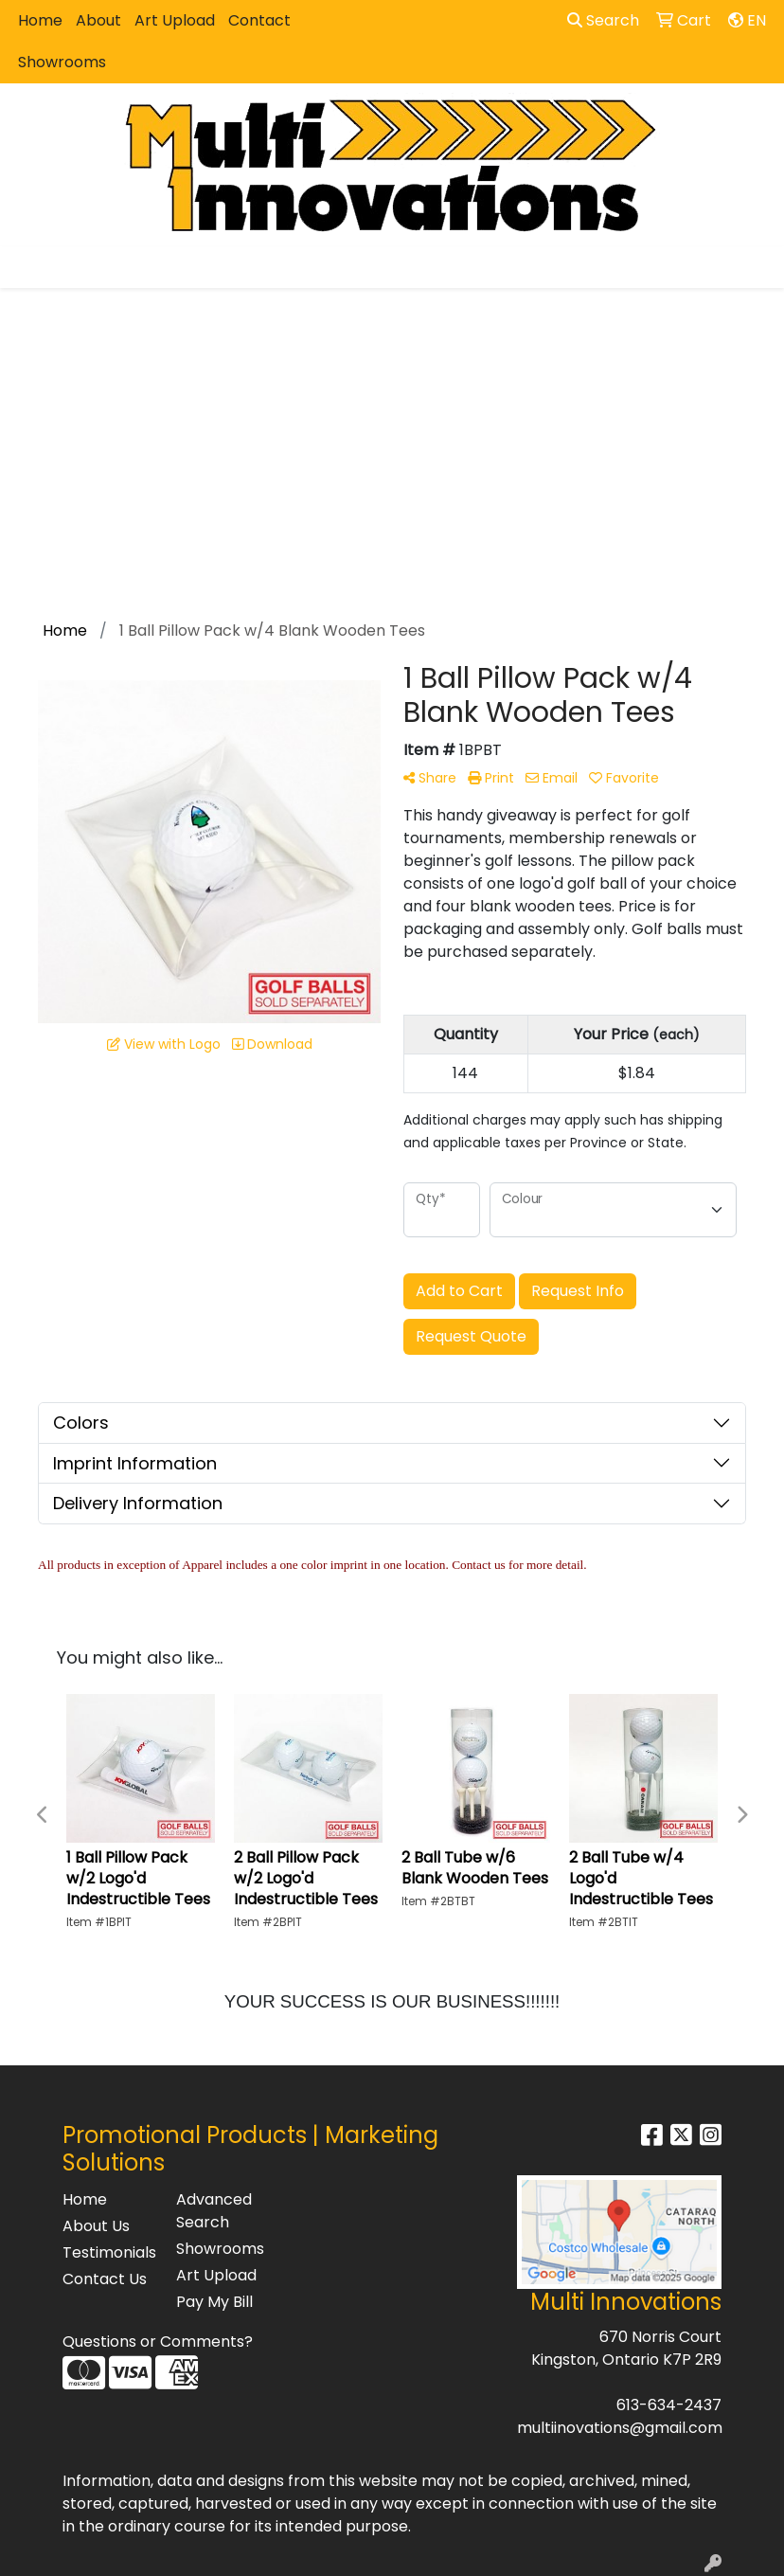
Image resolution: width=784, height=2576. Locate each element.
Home (40, 20)
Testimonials (107, 2252)
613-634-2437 (669, 2405)
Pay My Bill (214, 2302)
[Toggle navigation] (29, 267)
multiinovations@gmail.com (619, 2428)
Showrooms (62, 62)
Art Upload (174, 20)
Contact (259, 20)
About (98, 20)
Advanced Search (214, 2211)
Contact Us (104, 2279)
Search (603, 20)
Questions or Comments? (157, 2341)
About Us (96, 2226)
